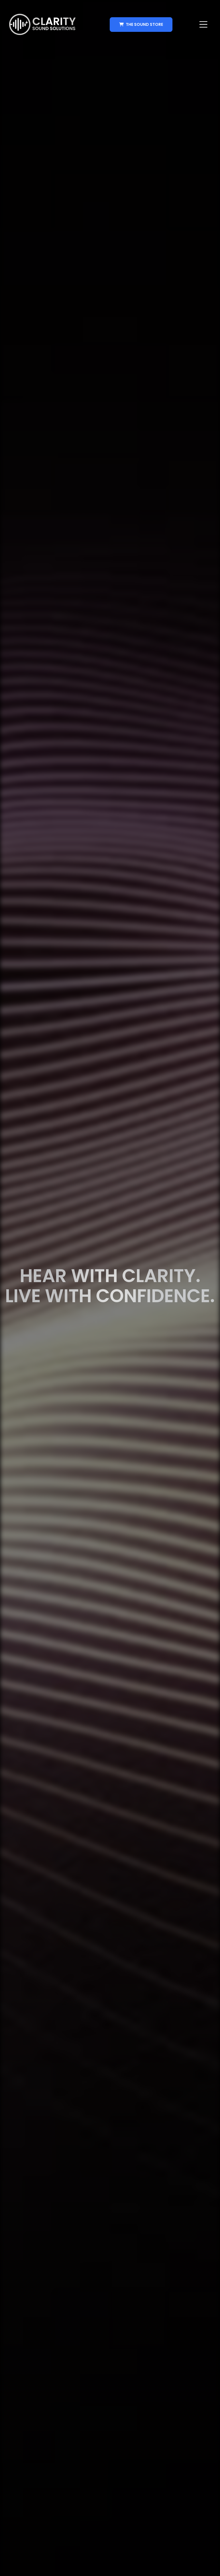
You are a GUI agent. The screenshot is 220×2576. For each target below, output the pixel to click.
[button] (203, 24)
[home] (42, 24)
